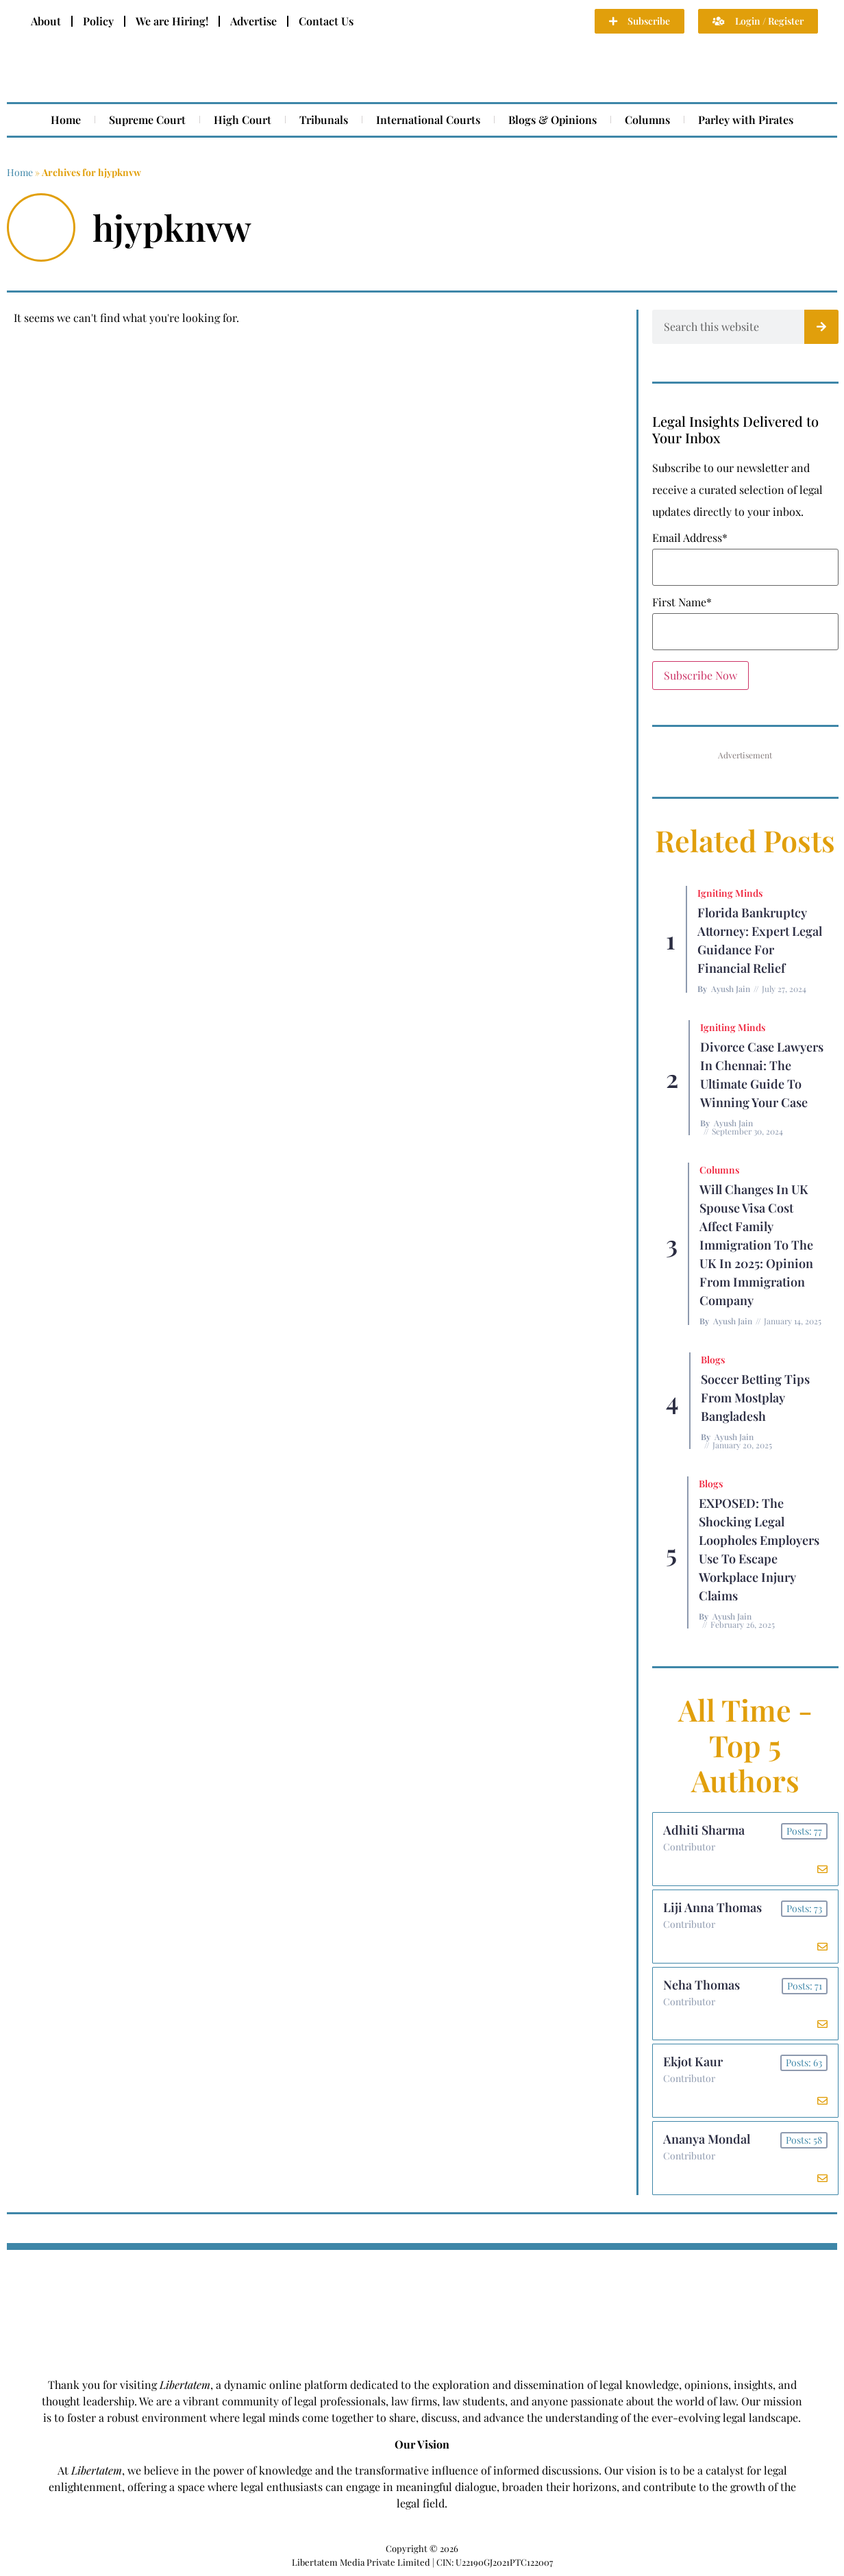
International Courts (428, 119)
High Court (242, 119)
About (46, 21)
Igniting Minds (729, 893)
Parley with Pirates (745, 119)
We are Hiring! (172, 21)
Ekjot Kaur (693, 2062)
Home (66, 119)
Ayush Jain (730, 988)
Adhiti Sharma (704, 1830)
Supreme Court (147, 119)
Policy (98, 21)
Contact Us (326, 21)
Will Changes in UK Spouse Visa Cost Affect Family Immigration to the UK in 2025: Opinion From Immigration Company (756, 1245)
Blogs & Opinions (552, 119)
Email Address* (690, 537)
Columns (647, 119)
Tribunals (323, 119)
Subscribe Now (700, 675)
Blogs (713, 1359)
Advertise (253, 21)
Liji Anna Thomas (712, 1907)
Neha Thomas (701, 1985)
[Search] (821, 327)
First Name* (682, 602)
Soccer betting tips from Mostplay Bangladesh (755, 1397)
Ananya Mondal (706, 2139)
